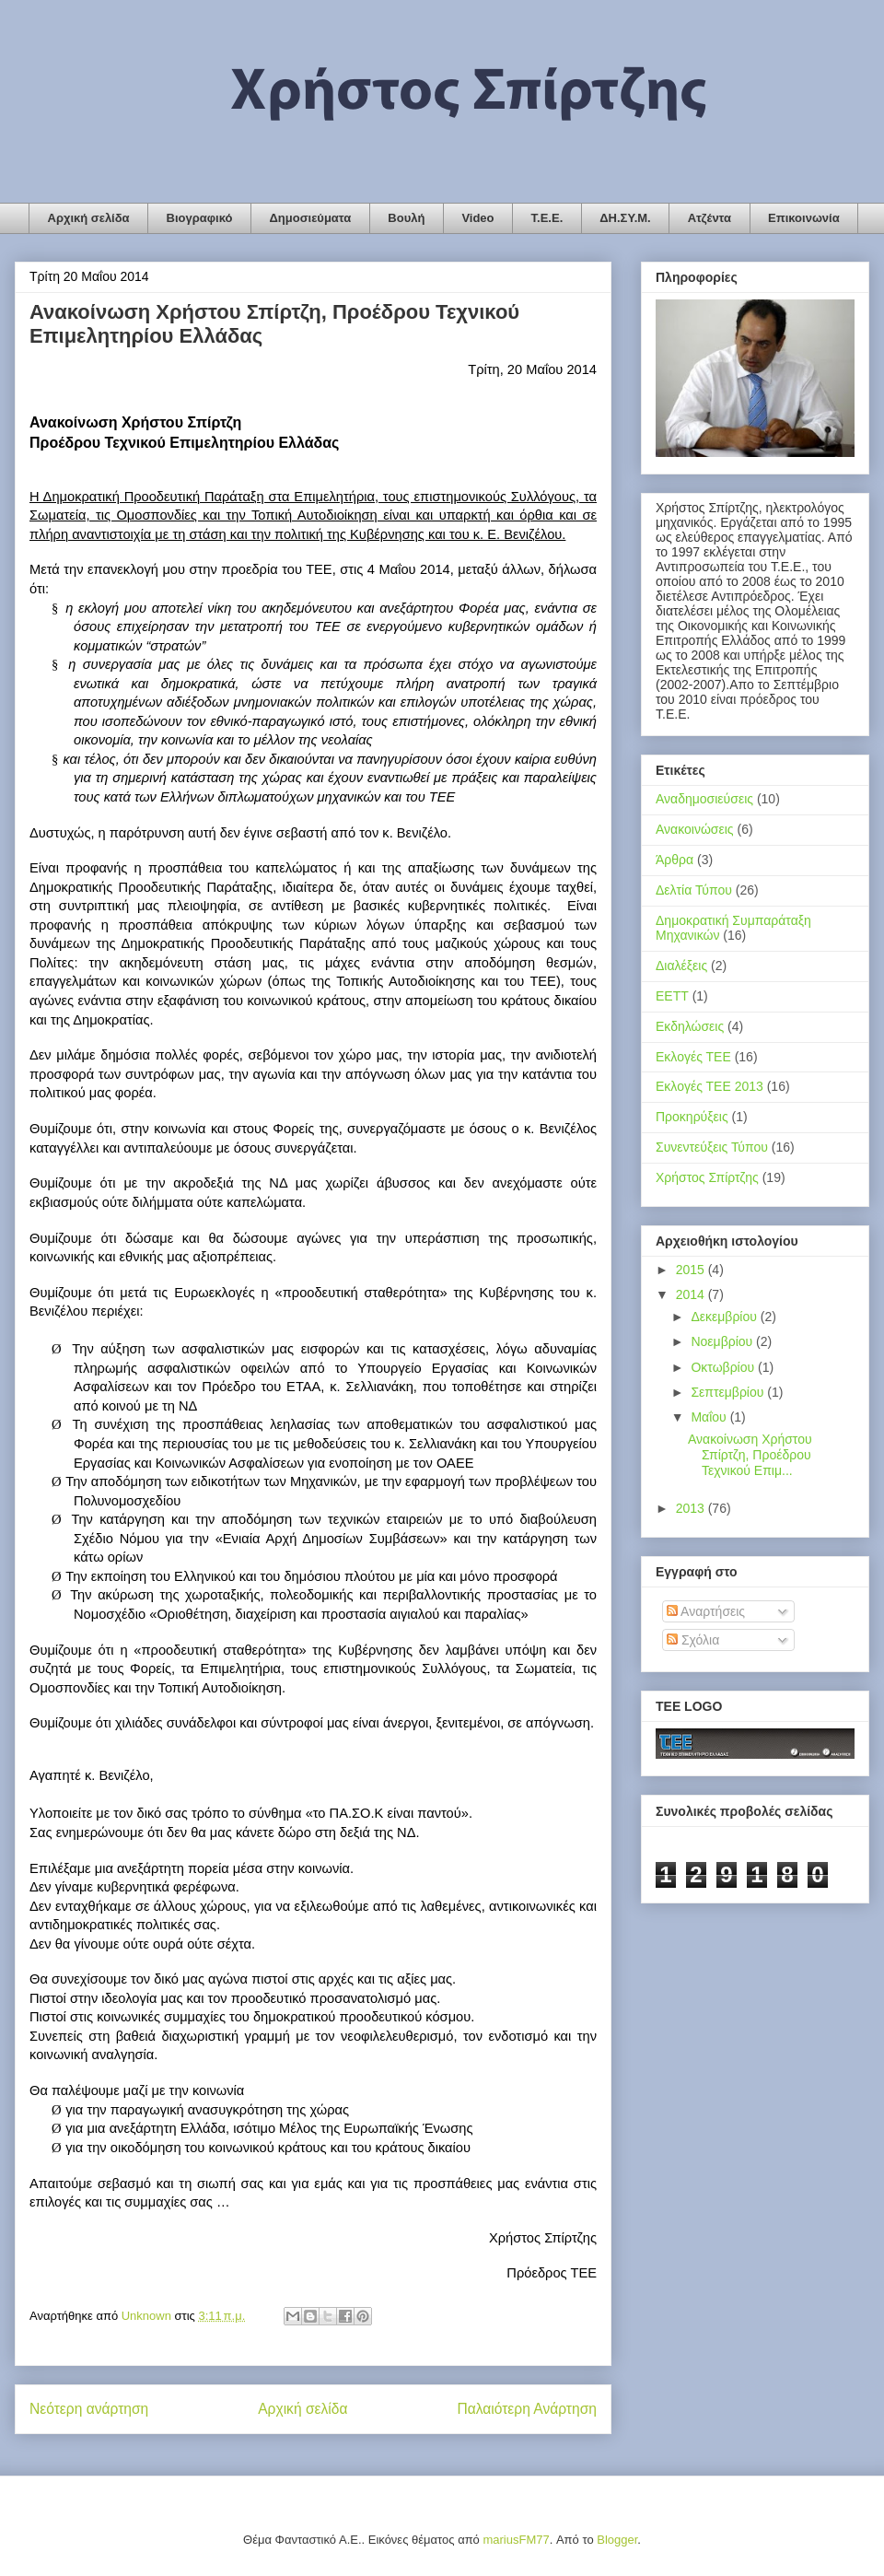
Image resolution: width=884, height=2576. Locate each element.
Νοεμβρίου (723, 1341)
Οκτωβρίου (724, 1367)
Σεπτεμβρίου (729, 1392)
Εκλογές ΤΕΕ (693, 1056)
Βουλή (406, 218)
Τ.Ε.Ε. (547, 218)
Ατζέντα (709, 218)
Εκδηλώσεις (690, 1026)
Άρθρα (674, 859)
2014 (692, 1294)
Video (477, 218)
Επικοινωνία (804, 218)
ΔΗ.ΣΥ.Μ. (624, 218)
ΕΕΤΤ (672, 996)
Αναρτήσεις (706, 1611)
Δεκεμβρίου (725, 1316)
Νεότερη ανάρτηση (88, 2409)
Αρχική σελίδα (89, 218)
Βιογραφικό (200, 218)
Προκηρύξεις (692, 1116)
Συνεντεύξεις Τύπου (712, 1147)
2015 (692, 1269)
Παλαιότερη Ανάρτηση (527, 2409)
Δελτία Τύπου (694, 890)
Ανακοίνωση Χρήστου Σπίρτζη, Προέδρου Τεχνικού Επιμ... (750, 1455)
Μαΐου (710, 1417)
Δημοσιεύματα (310, 218)
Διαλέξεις (681, 965)
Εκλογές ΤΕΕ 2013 (709, 1086)
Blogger (617, 2540)
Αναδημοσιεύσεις (704, 798)
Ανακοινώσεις (695, 829)
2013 (692, 1508)
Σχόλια (693, 1640)
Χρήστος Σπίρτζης (707, 1177)
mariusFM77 (516, 2540)
